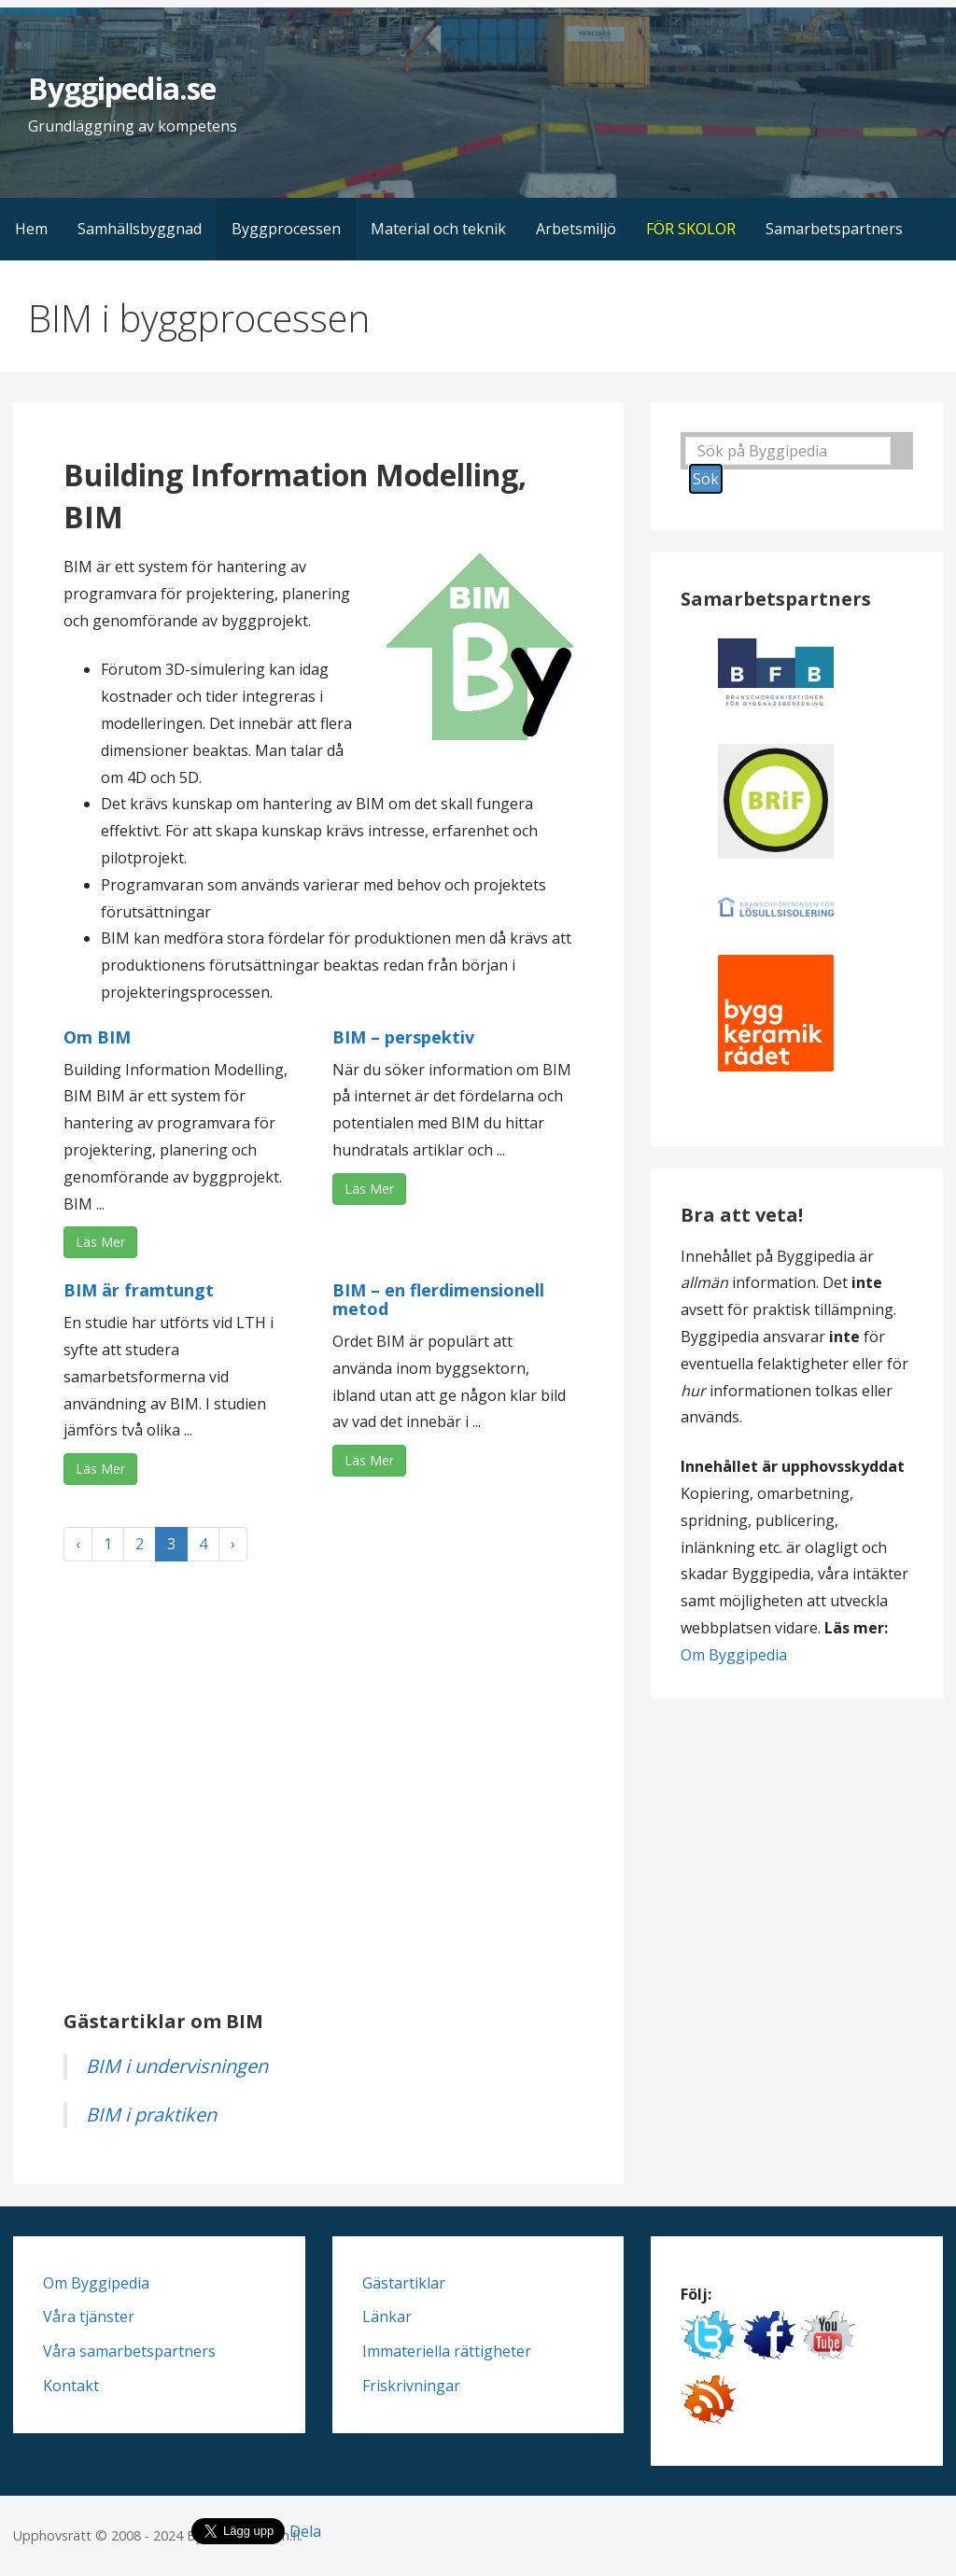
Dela (305, 2531)
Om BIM (97, 1037)
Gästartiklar (403, 2283)
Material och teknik (438, 228)
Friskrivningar (411, 2385)
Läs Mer (100, 1242)
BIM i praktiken (151, 2114)
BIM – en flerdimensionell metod (438, 1299)
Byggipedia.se (122, 88)
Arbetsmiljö (576, 228)
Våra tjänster (88, 2316)
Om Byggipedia (734, 1655)
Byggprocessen (286, 228)
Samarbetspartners (834, 228)
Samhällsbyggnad (139, 228)
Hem (31, 228)
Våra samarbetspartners (129, 2351)
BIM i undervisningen (177, 2066)
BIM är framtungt (138, 1290)
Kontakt (71, 2385)
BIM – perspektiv (403, 1037)
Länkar (387, 2316)
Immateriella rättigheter (446, 2351)
